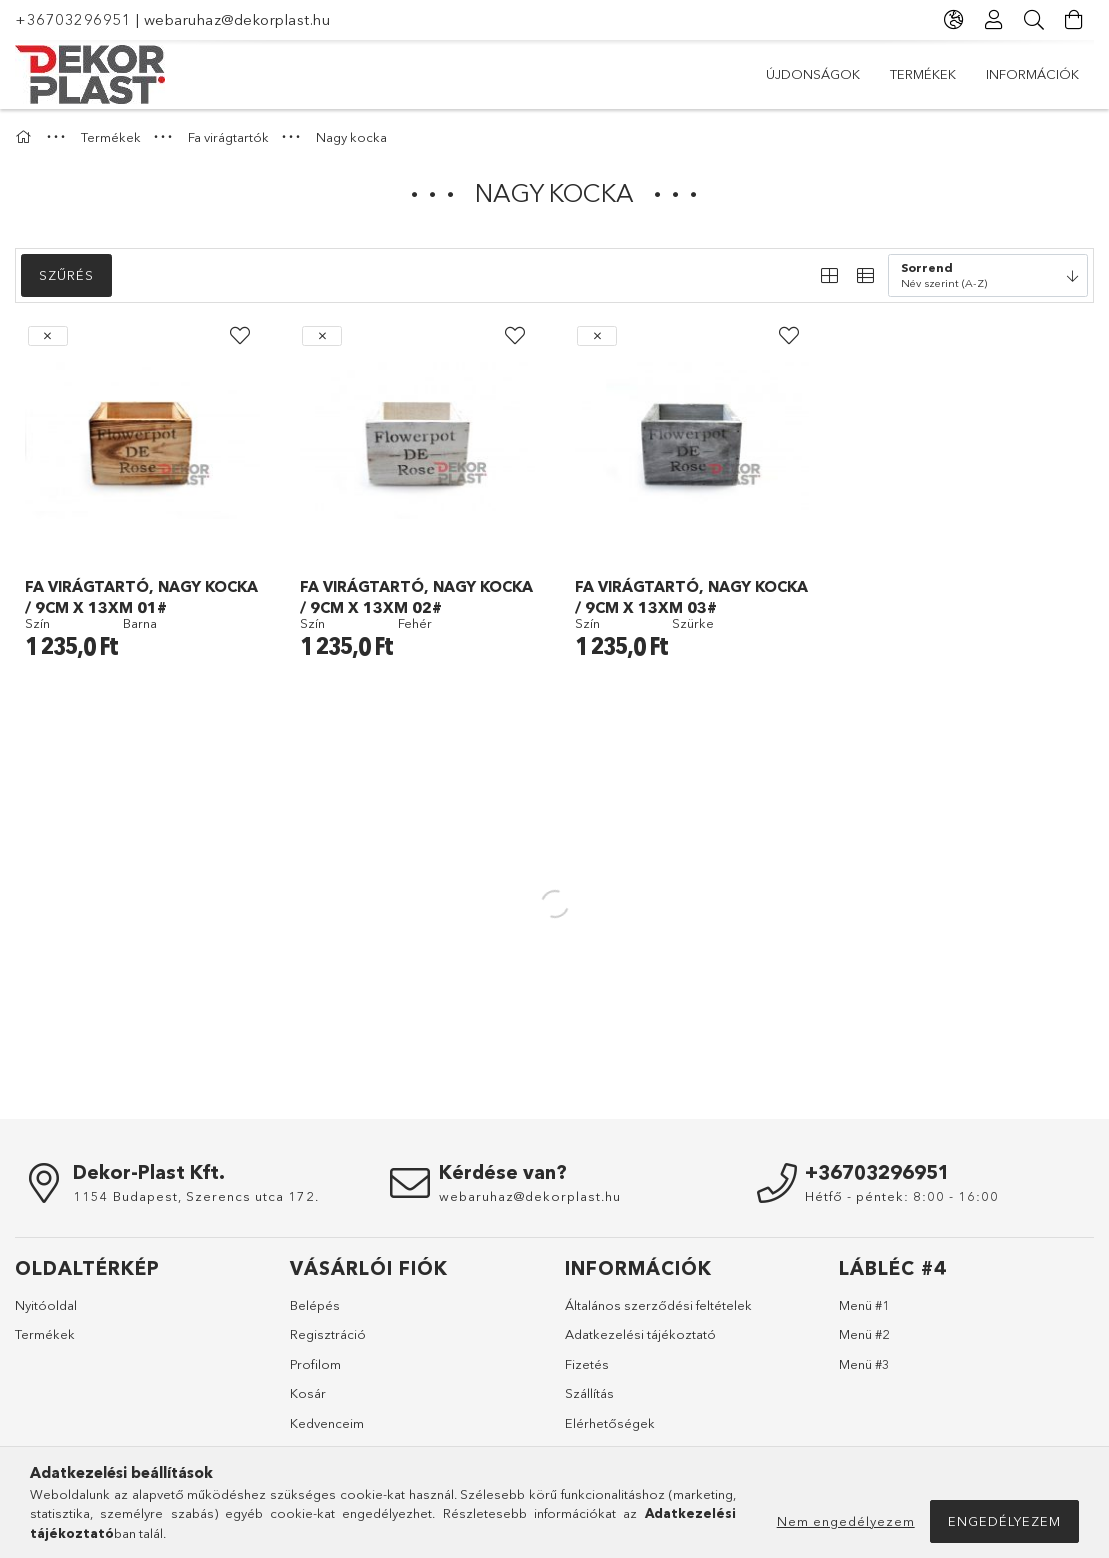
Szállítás (589, 1393)
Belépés (315, 1305)
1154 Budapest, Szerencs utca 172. (196, 1196)
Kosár (308, 1393)
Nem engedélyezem (846, 1521)
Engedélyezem (1004, 1521)
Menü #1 (864, 1305)
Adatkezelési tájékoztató (640, 1334)
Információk (1032, 74)
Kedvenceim (327, 1423)
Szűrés (66, 275)
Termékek (923, 74)
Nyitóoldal (46, 1305)
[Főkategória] (26, 137)
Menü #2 (864, 1334)
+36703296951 (73, 19)
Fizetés (587, 1364)
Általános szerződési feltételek (658, 1305)
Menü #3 (864, 1364)
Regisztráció (328, 1334)
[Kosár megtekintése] (1074, 20)
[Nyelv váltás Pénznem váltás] (954, 20)
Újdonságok (813, 74)
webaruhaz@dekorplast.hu (237, 19)
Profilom (315, 1364)
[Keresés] (1034, 20)
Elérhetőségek (610, 1423)
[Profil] (994, 20)
